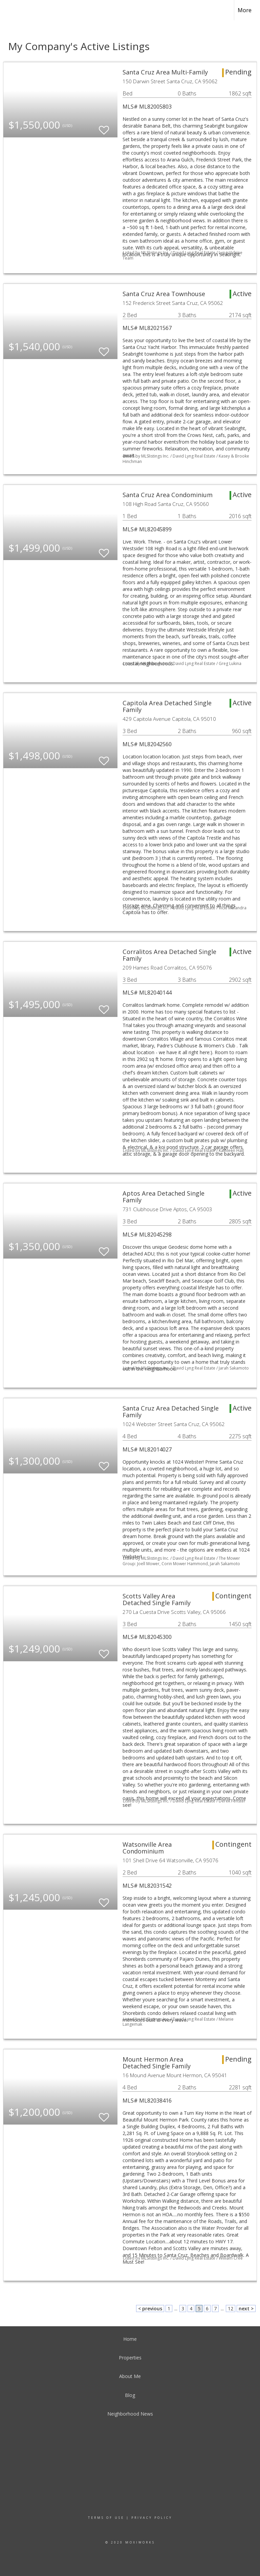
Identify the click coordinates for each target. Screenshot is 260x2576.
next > (246, 2308)
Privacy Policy (151, 2517)
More (245, 10)
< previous (150, 2308)
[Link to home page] (8, 10)
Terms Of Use (106, 2517)
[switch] (103, 127)
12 (230, 2308)
